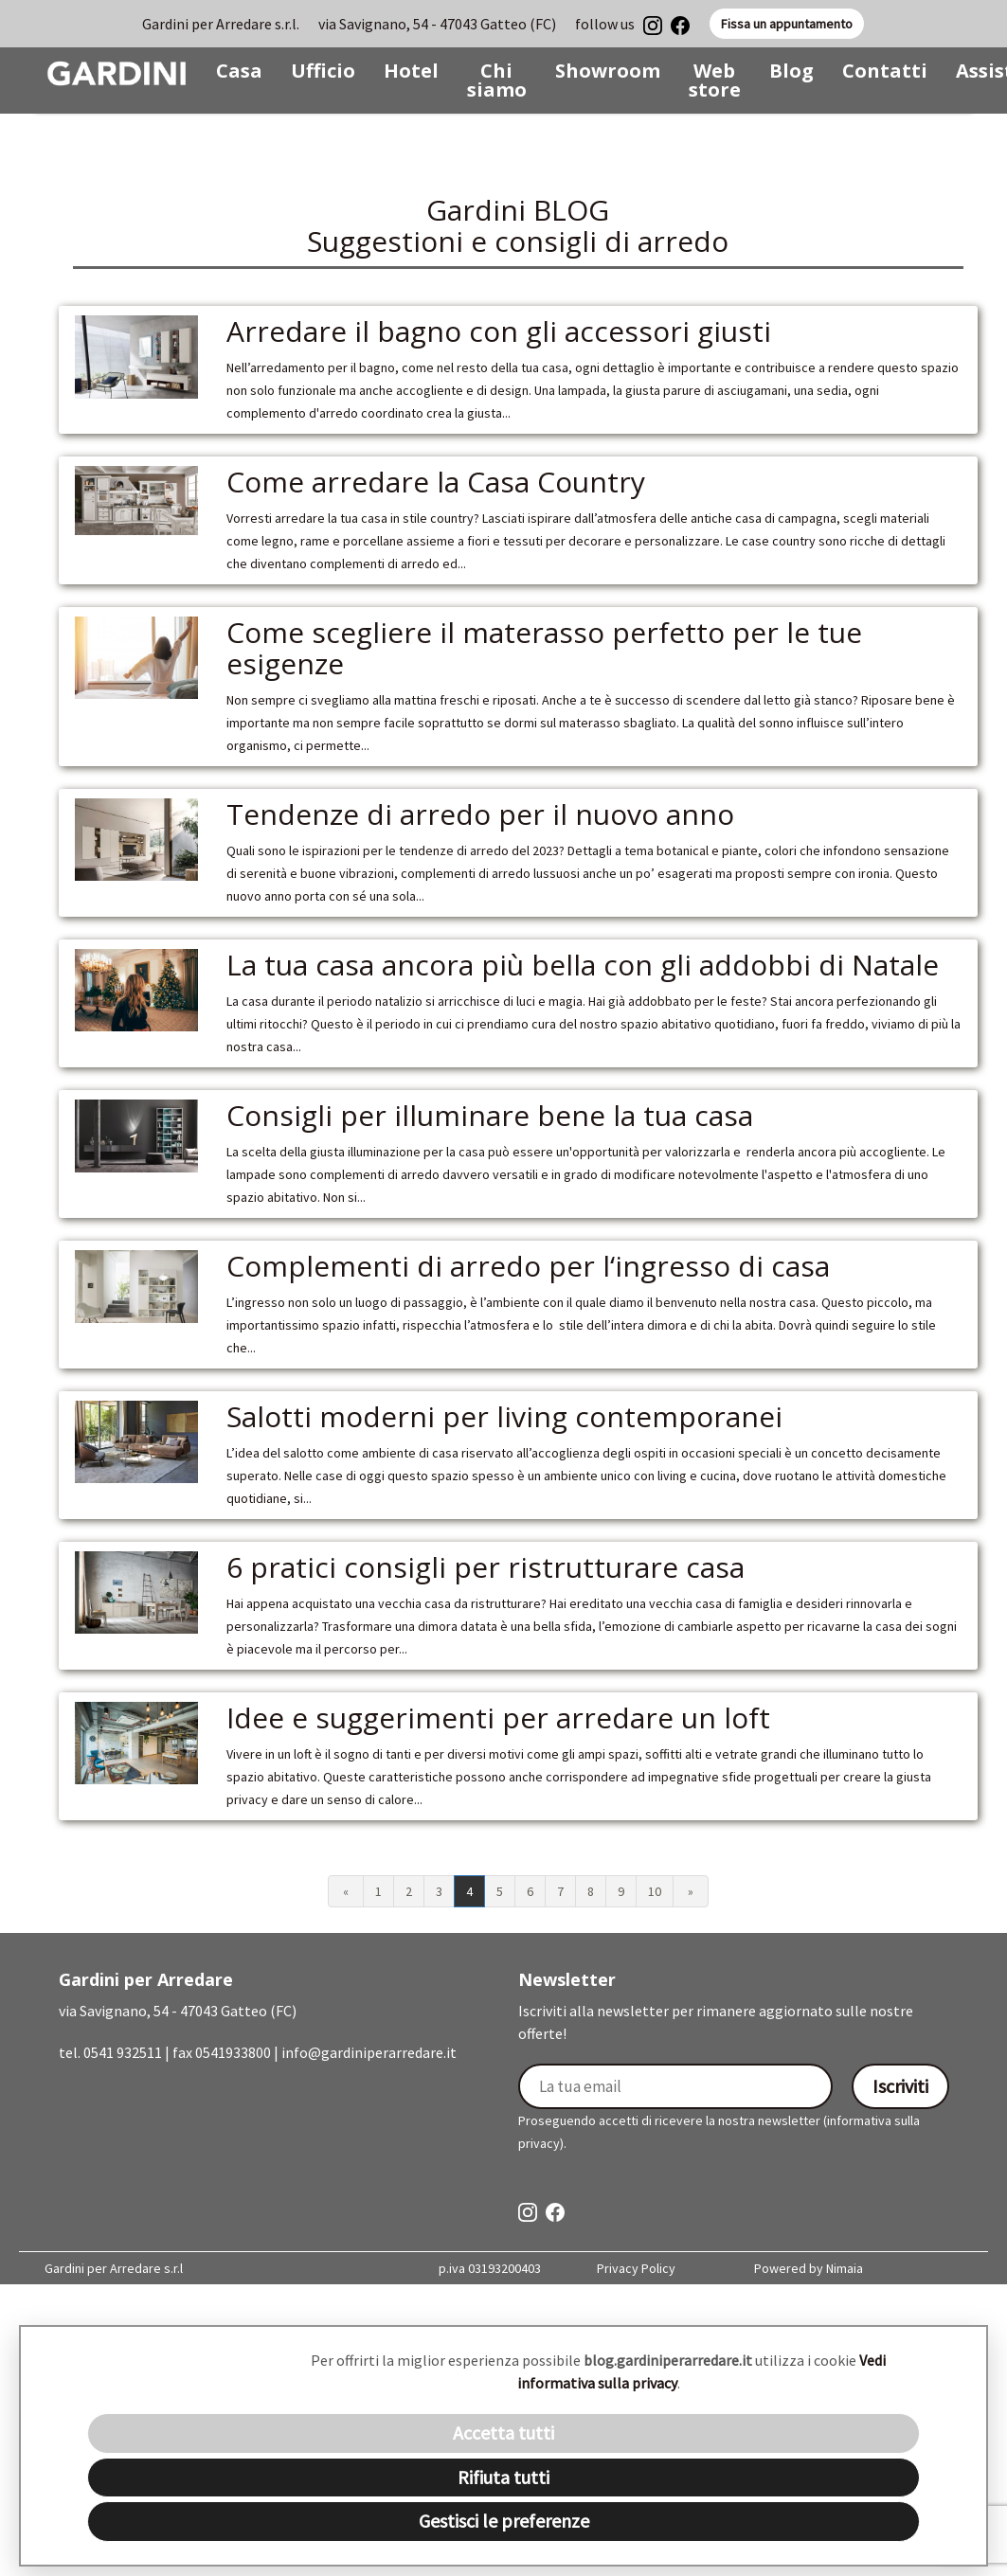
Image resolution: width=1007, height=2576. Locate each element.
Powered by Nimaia (808, 2268)
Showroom (607, 70)
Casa (239, 70)
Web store (715, 80)
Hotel (411, 70)
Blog (791, 70)
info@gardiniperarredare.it (369, 2052)
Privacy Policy (636, 2268)
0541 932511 (122, 2052)
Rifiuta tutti (503, 2477)
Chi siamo (497, 80)
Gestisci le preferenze (504, 2520)
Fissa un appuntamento (787, 23)
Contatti (884, 70)
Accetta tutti (503, 2432)
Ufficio (323, 70)
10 (654, 1891)
